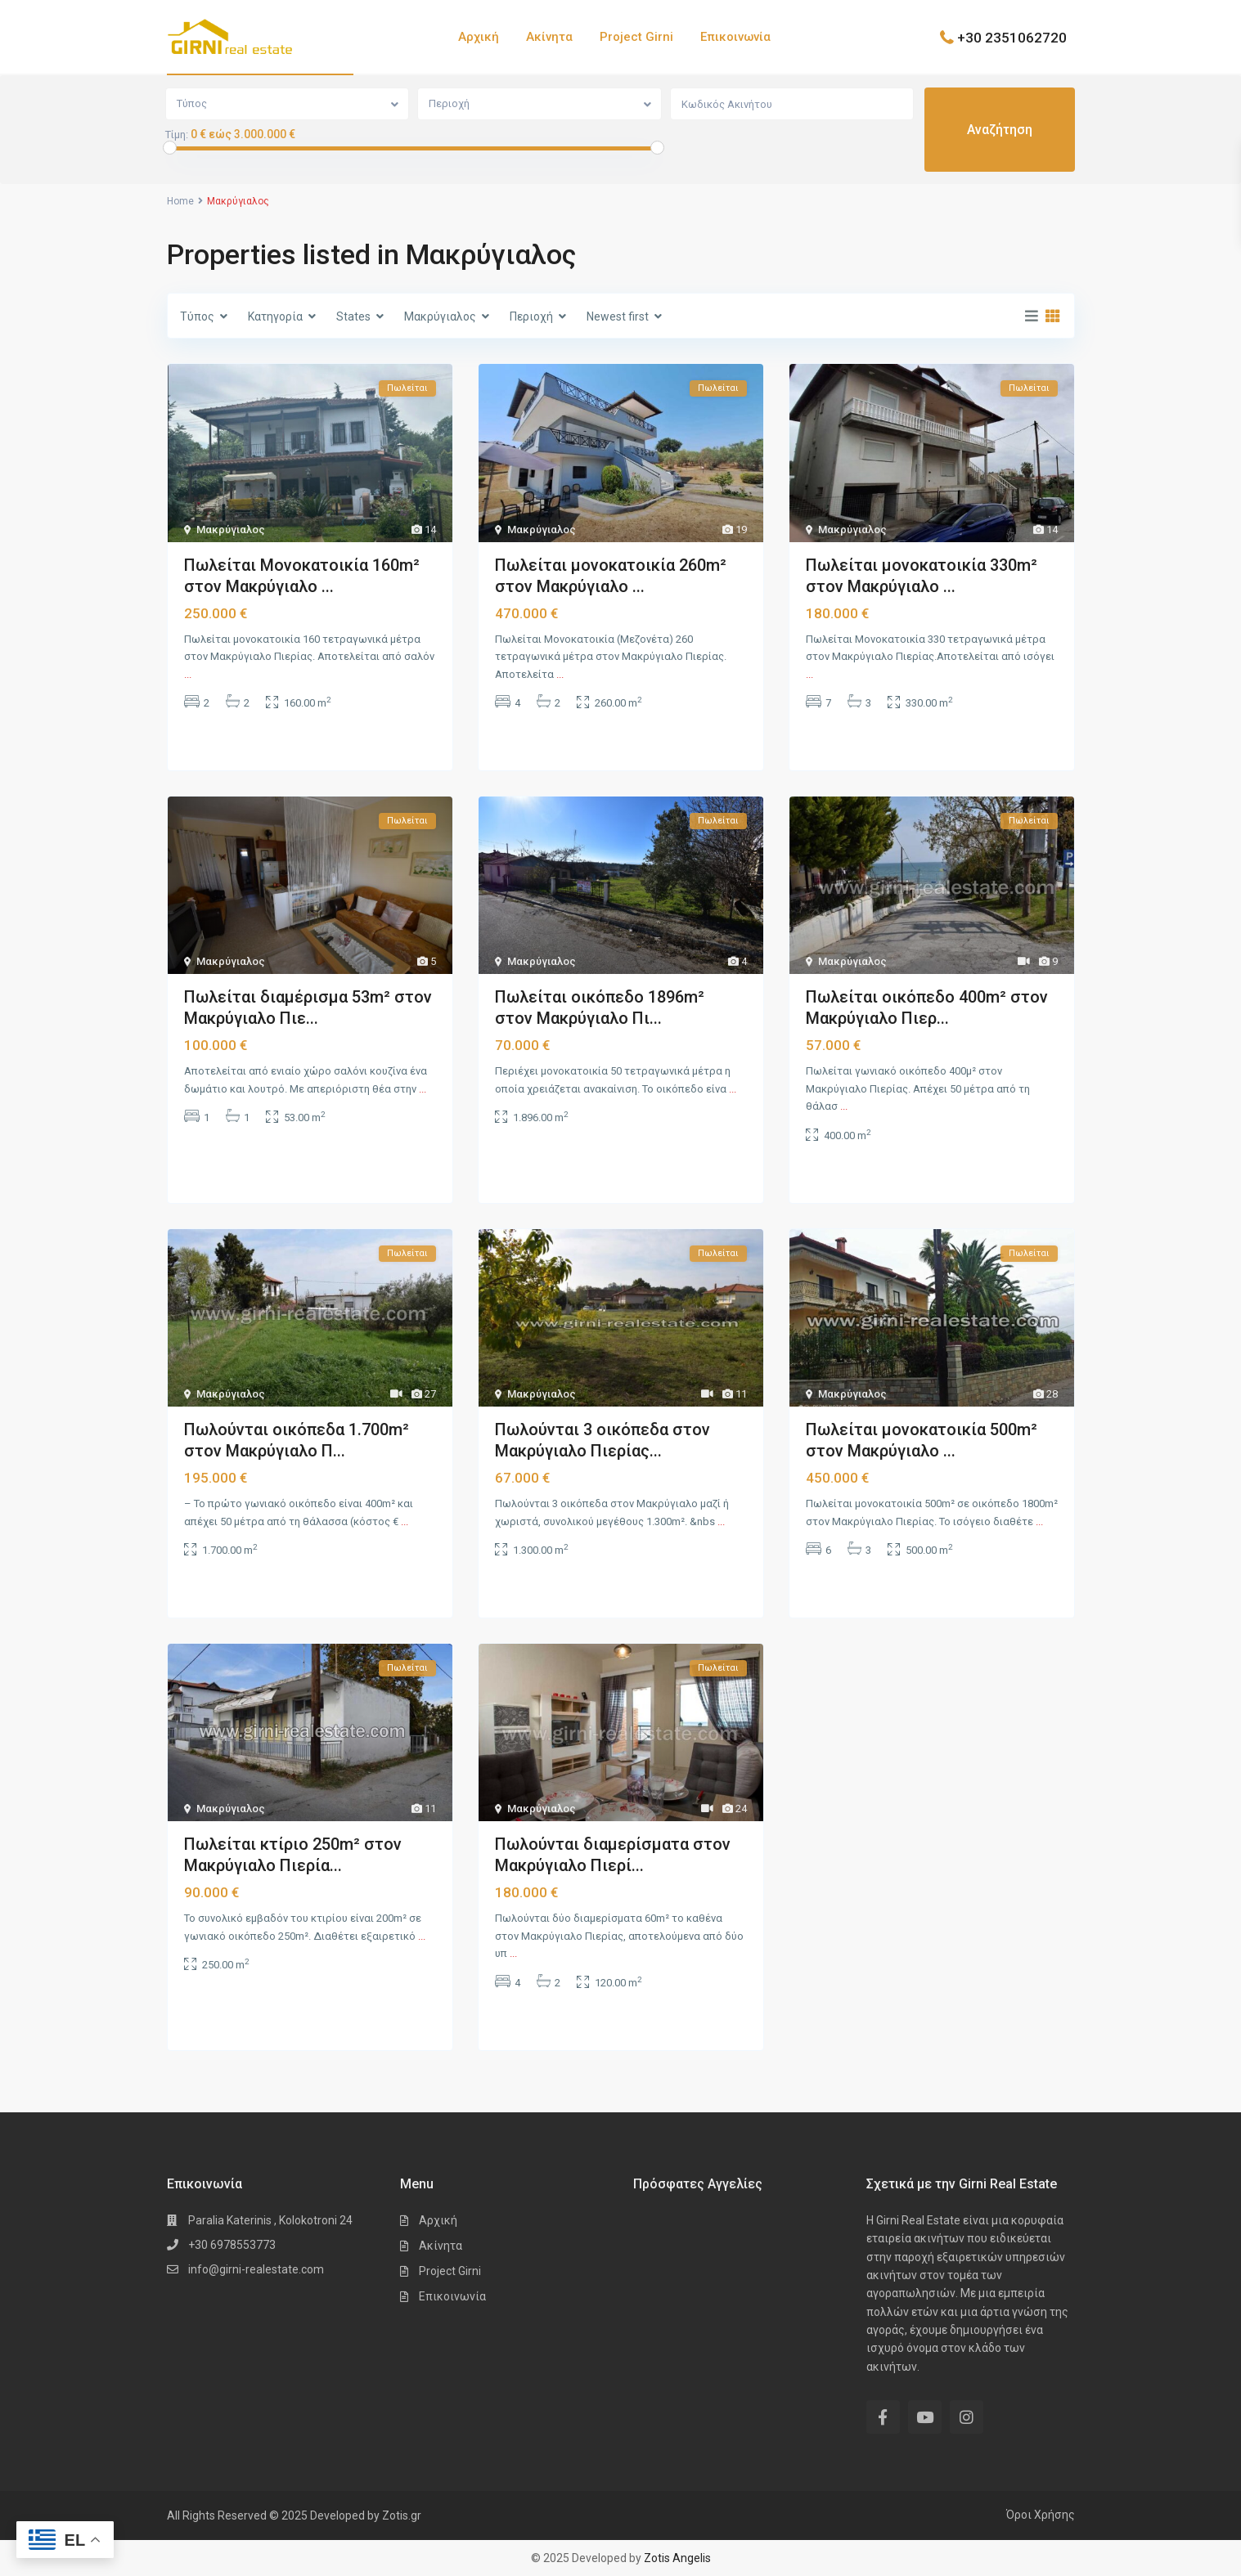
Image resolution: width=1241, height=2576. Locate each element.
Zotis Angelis (677, 2558)
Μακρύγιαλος (230, 529)
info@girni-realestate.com (256, 2269)
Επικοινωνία (735, 36)
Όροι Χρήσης (1040, 2514)
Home (180, 201)
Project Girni (636, 36)
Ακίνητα (549, 36)
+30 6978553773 (232, 2244)
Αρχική (478, 36)
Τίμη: (176, 135)
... (187, 674)
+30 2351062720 (1012, 37)
